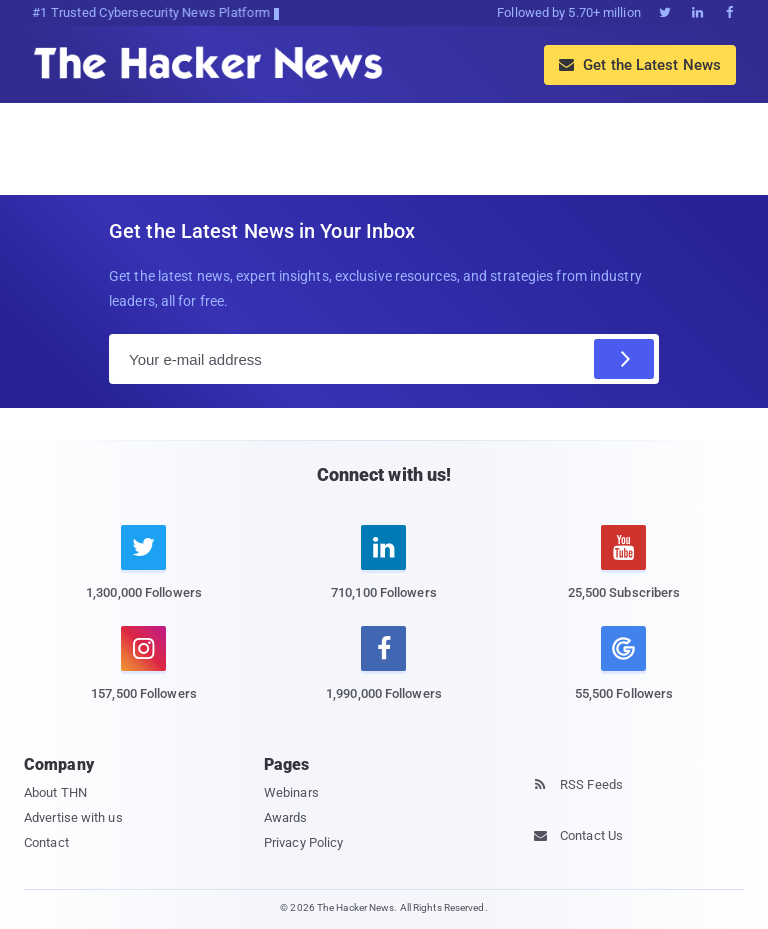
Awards (286, 817)
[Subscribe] (624, 359)
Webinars (291, 792)
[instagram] (144, 675)
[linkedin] (384, 574)
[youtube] (624, 574)
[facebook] (384, 675)
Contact (46, 842)
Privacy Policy (303, 842)
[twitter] (144, 574)
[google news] (624, 666)
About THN (55, 792)
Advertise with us (73, 817)
